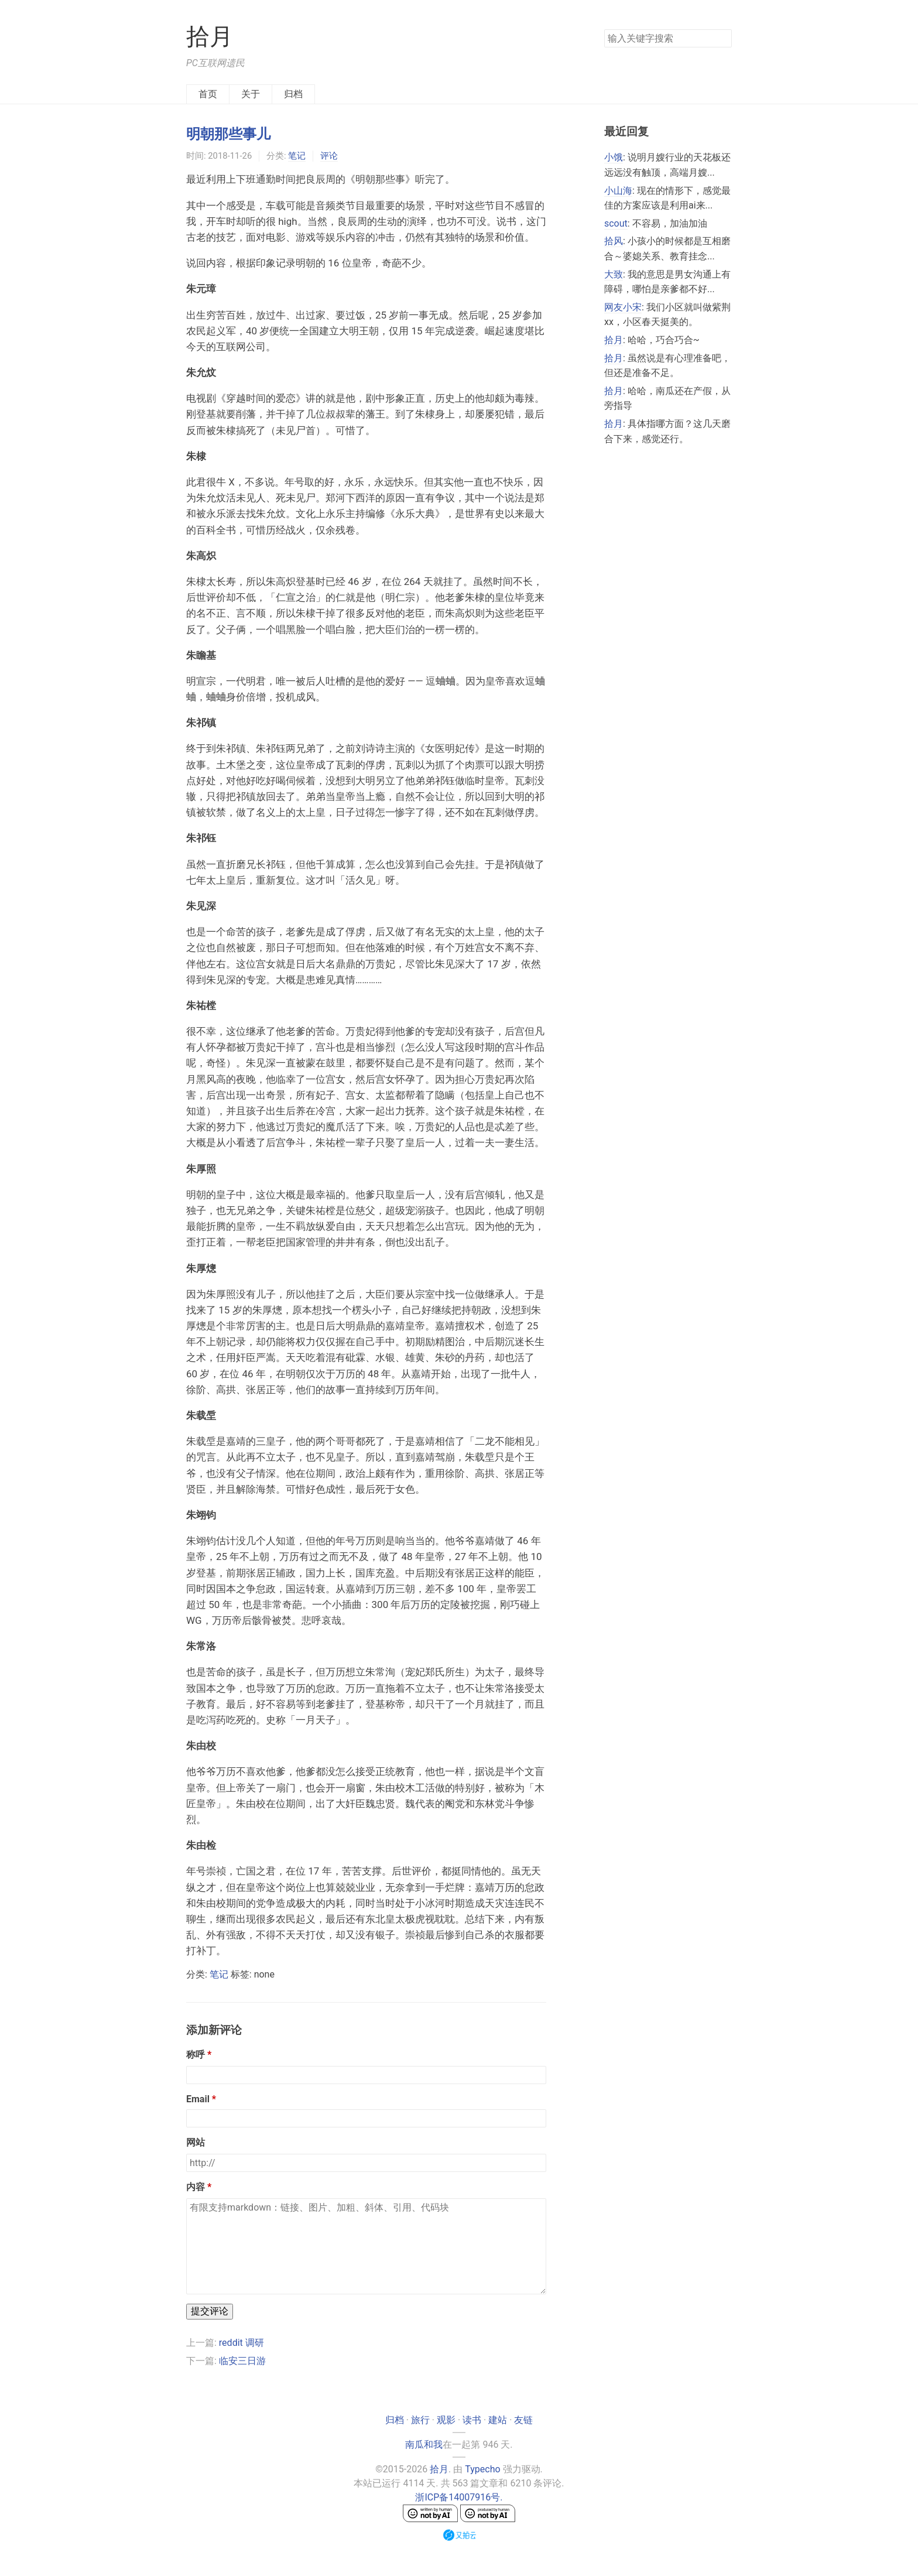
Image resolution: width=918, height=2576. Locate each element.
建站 (497, 2420)
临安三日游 (242, 2360)
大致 (613, 274)
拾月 (209, 36)
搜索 (722, 37)
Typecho (482, 2469)
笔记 (297, 155)
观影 (446, 2420)
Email (198, 2099)
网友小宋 (623, 307)
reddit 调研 (241, 2342)
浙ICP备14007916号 (457, 2497)
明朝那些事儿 (228, 134)
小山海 (618, 190)
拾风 (613, 241)
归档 (293, 94)
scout (616, 223)
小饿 (613, 157)
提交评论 (209, 2311)
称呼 (195, 2054)
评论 (329, 155)
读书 (472, 2420)
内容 (195, 2186)
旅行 (420, 2420)
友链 (523, 2420)
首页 (207, 94)
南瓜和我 (424, 2444)
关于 (250, 94)
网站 (195, 2142)
